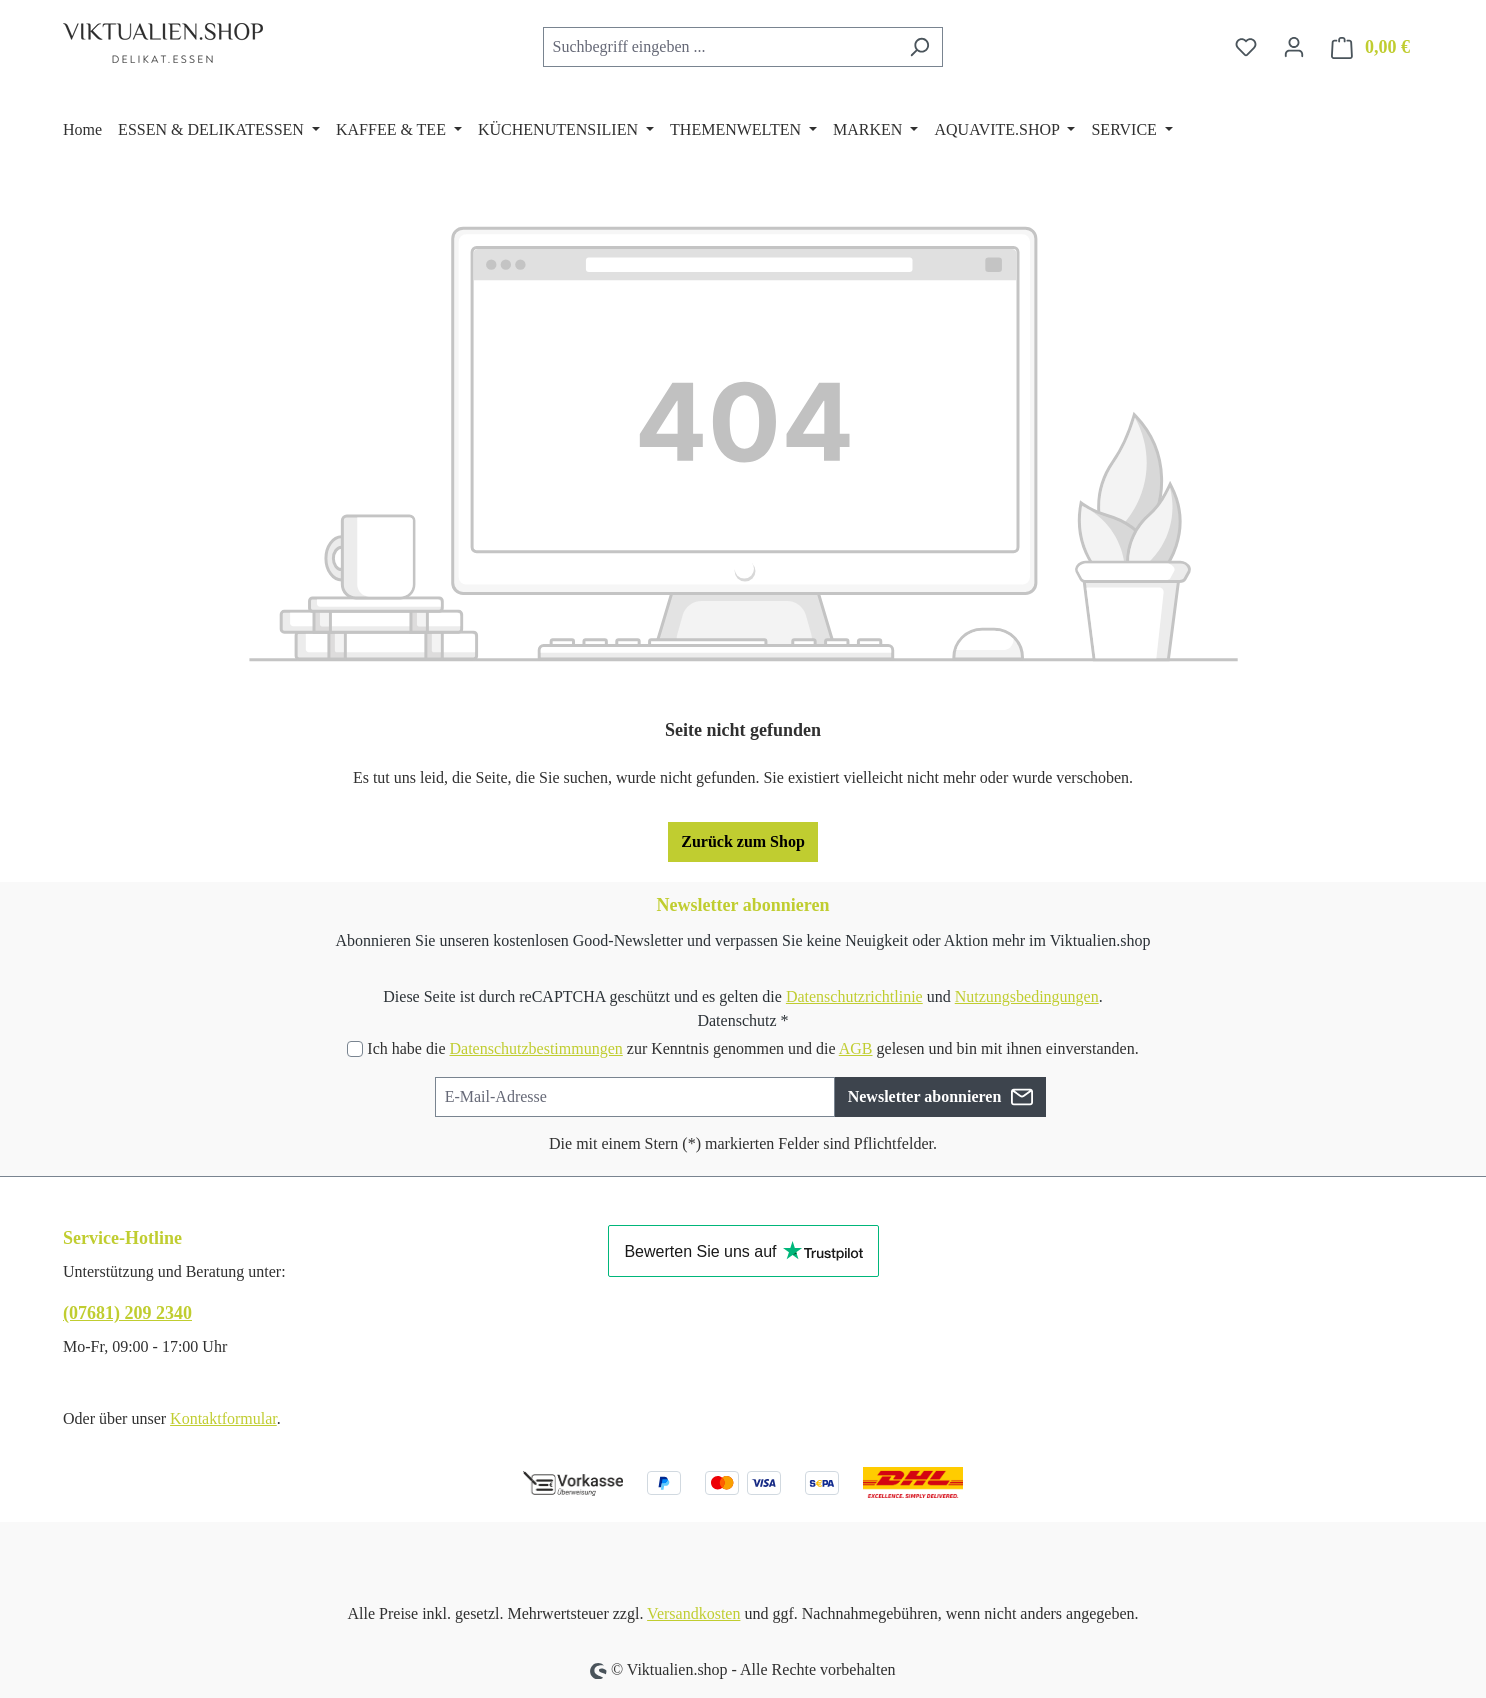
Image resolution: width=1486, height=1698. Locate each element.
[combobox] (720, 47)
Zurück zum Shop (743, 841)
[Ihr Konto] (1294, 47)
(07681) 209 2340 (127, 1313)
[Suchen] (919, 47)
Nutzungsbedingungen (1027, 996)
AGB (856, 1048)
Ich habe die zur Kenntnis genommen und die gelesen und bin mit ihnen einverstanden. (752, 1048)
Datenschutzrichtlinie (854, 996)
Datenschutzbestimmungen (535, 1048)
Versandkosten (693, 1613)
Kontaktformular (223, 1418)
